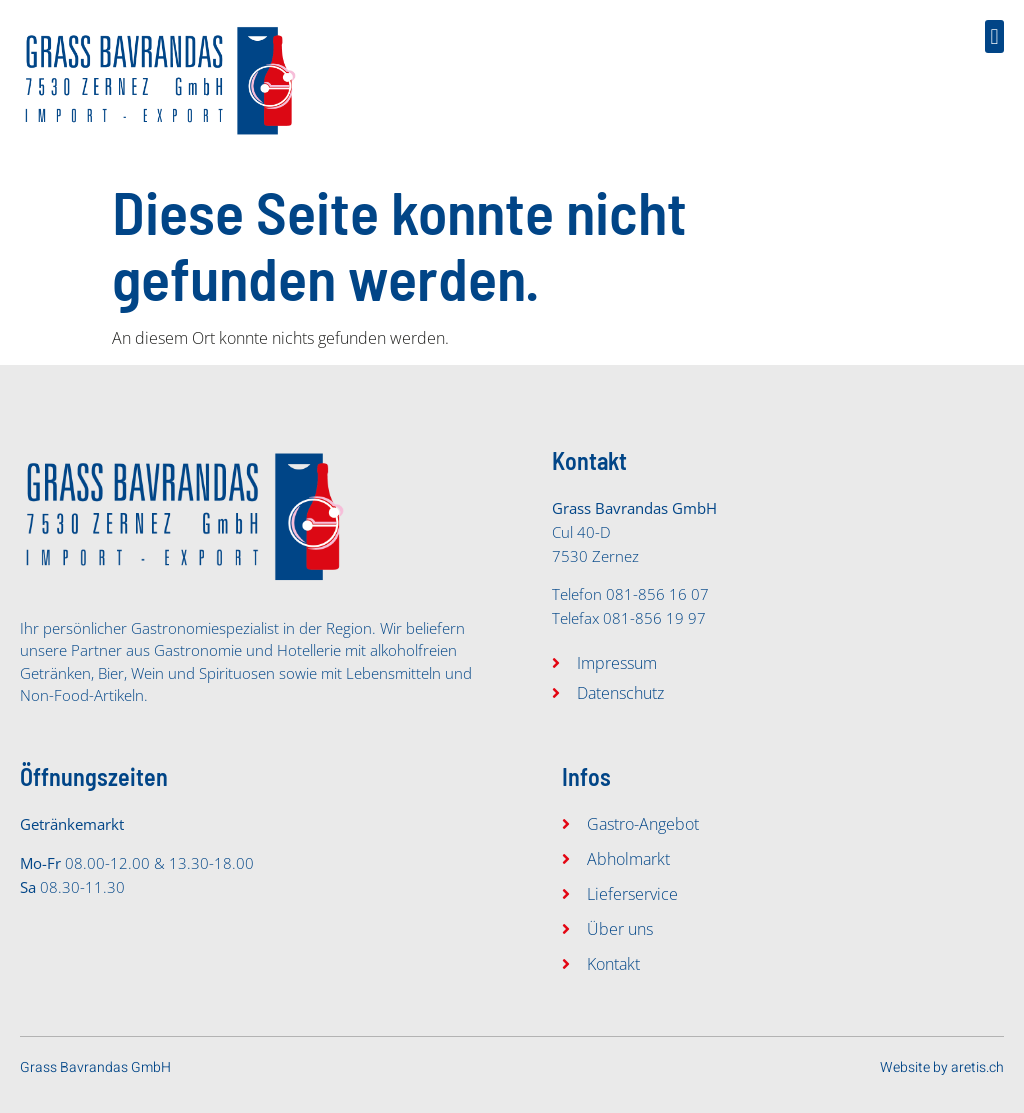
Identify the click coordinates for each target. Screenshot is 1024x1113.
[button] (994, 36)
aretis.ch (977, 1067)
